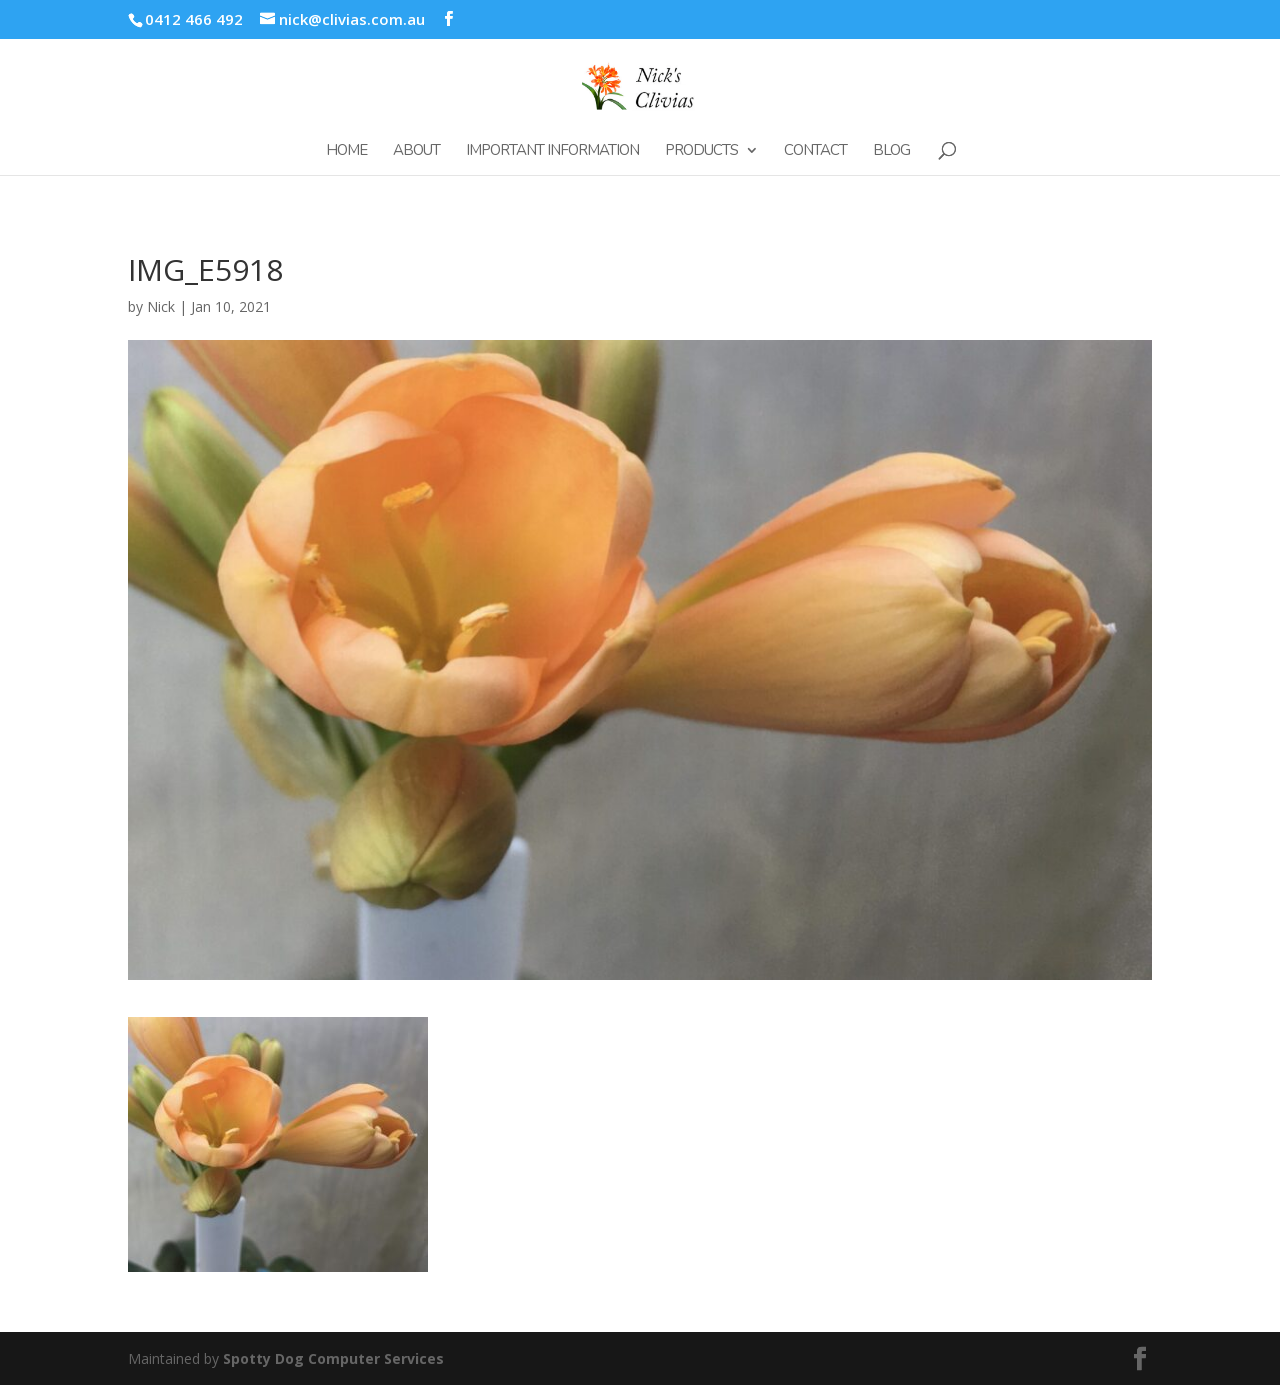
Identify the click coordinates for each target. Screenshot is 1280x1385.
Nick (161, 306)
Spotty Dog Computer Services (333, 1358)
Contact (815, 151)
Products (701, 151)
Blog (891, 151)
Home (346, 151)
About (416, 151)
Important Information (552, 151)
